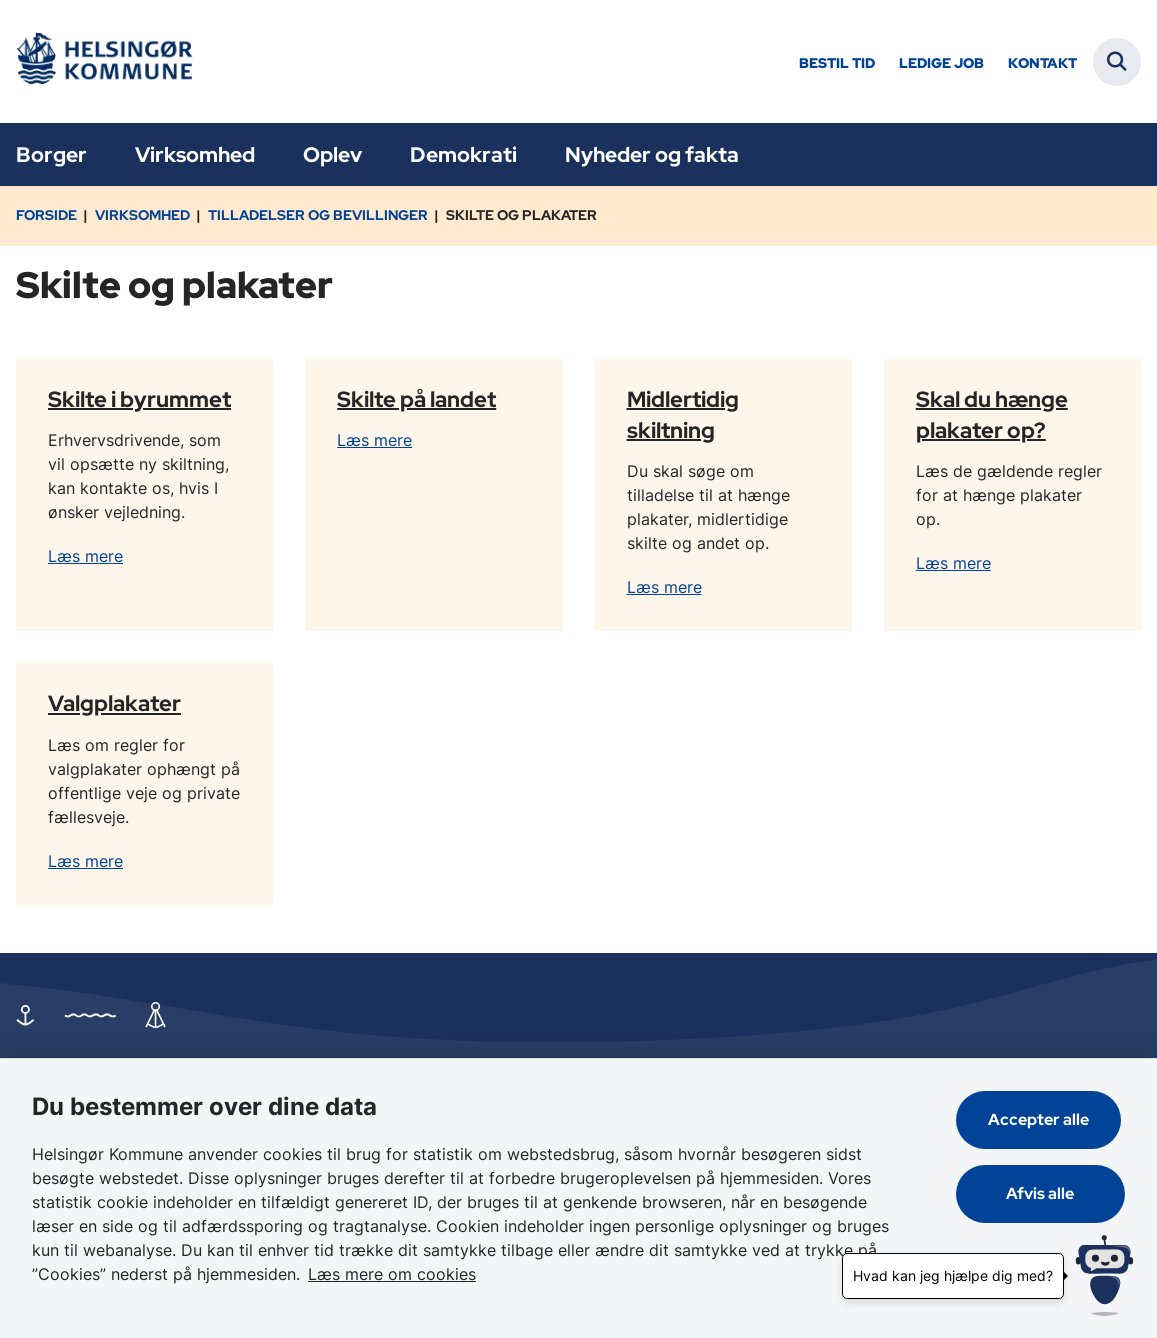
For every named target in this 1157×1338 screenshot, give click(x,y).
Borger (51, 154)
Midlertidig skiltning (683, 413)
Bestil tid (837, 63)
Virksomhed (195, 154)
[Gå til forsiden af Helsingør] (103, 61)
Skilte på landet (416, 398)
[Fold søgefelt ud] (1117, 62)
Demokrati (463, 154)
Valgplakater (114, 703)
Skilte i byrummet (139, 398)
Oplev (332, 154)
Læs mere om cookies (392, 1274)
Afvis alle (1043, 1193)
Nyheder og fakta (652, 154)
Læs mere (85, 556)
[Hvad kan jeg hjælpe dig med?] (1104, 1275)
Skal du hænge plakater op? (992, 413)
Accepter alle (1042, 1119)
